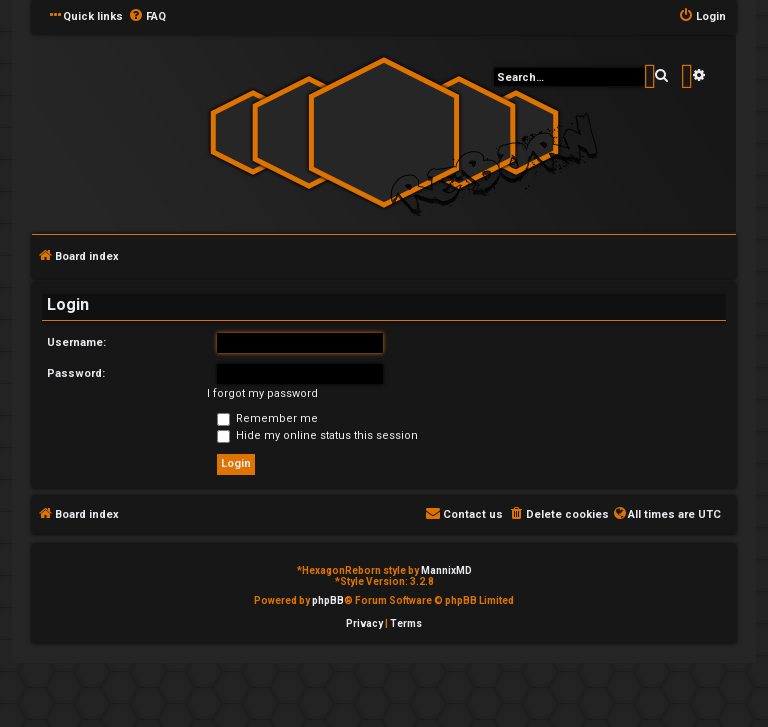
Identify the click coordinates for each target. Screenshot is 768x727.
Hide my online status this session (317, 435)
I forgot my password (262, 393)
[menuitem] (147, 17)
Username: (76, 342)
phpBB (328, 600)
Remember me (267, 418)
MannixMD (446, 570)
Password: (76, 373)
